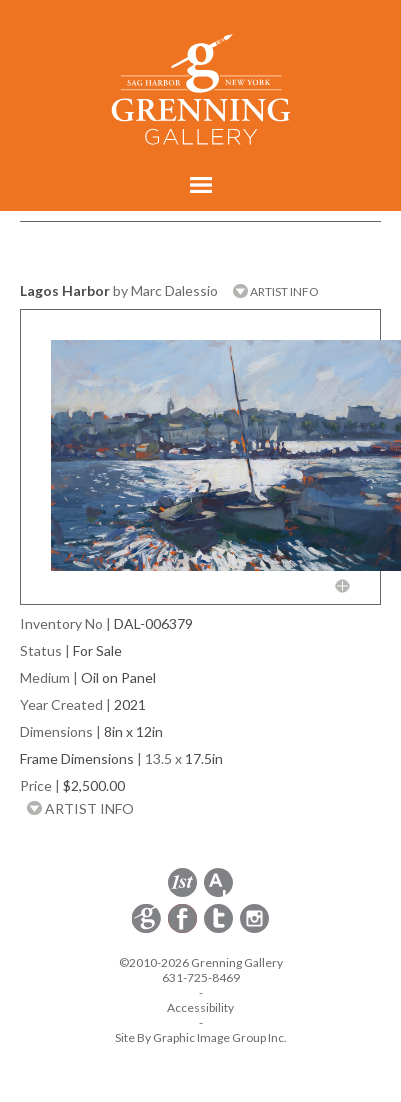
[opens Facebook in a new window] (184, 929)
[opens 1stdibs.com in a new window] (182, 893)
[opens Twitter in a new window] (220, 929)
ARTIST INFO (276, 291)
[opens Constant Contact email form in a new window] (148, 929)
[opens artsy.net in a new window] (218, 893)
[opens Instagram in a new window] (254, 929)
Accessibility (200, 1007)
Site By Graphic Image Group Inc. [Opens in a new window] (201, 1037)
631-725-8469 (201, 977)
